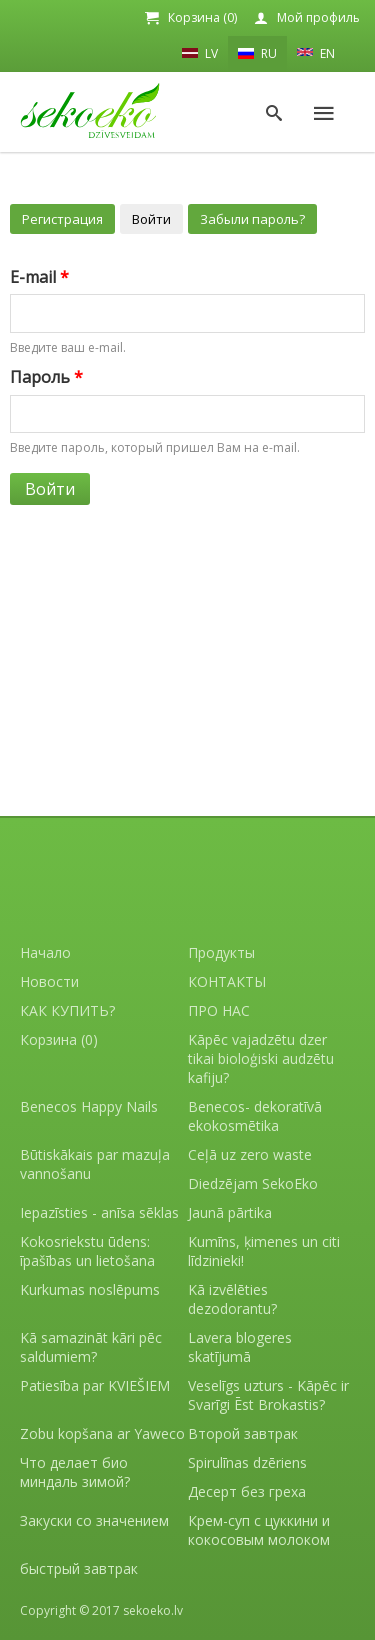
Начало (45, 952)
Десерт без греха (247, 1491)
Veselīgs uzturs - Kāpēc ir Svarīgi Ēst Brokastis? (268, 1395)
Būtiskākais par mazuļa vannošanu (95, 1164)
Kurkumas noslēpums (90, 1289)
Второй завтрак (243, 1433)
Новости (49, 981)
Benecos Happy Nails (89, 1106)
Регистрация (62, 219)
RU (257, 53)
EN (316, 52)
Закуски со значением (94, 1520)
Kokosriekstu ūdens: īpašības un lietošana (87, 1251)
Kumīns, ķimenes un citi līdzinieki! (264, 1251)
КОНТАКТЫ (227, 981)
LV (200, 53)
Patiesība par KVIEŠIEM (95, 1385)
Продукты (221, 952)
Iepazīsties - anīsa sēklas (99, 1212)
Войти (151, 219)
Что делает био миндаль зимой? (75, 1472)
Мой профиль (318, 17)
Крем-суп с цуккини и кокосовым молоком (259, 1530)
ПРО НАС (219, 1010)
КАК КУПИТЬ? (67, 1010)
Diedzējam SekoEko (253, 1183)
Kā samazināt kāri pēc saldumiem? (91, 1347)
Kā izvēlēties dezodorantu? (232, 1299)
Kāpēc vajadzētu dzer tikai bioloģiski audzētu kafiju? (261, 1058)
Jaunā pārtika (230, 1212)
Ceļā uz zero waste (250, 1154)
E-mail (39, 277)
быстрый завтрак (79, 1568)
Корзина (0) (202, 17)
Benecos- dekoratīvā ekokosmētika (255, 1116)
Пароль (46, 377)
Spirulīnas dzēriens (247, 1462)
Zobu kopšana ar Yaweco (102, 1433)
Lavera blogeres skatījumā (240, 1347)
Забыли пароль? (252, 219)
